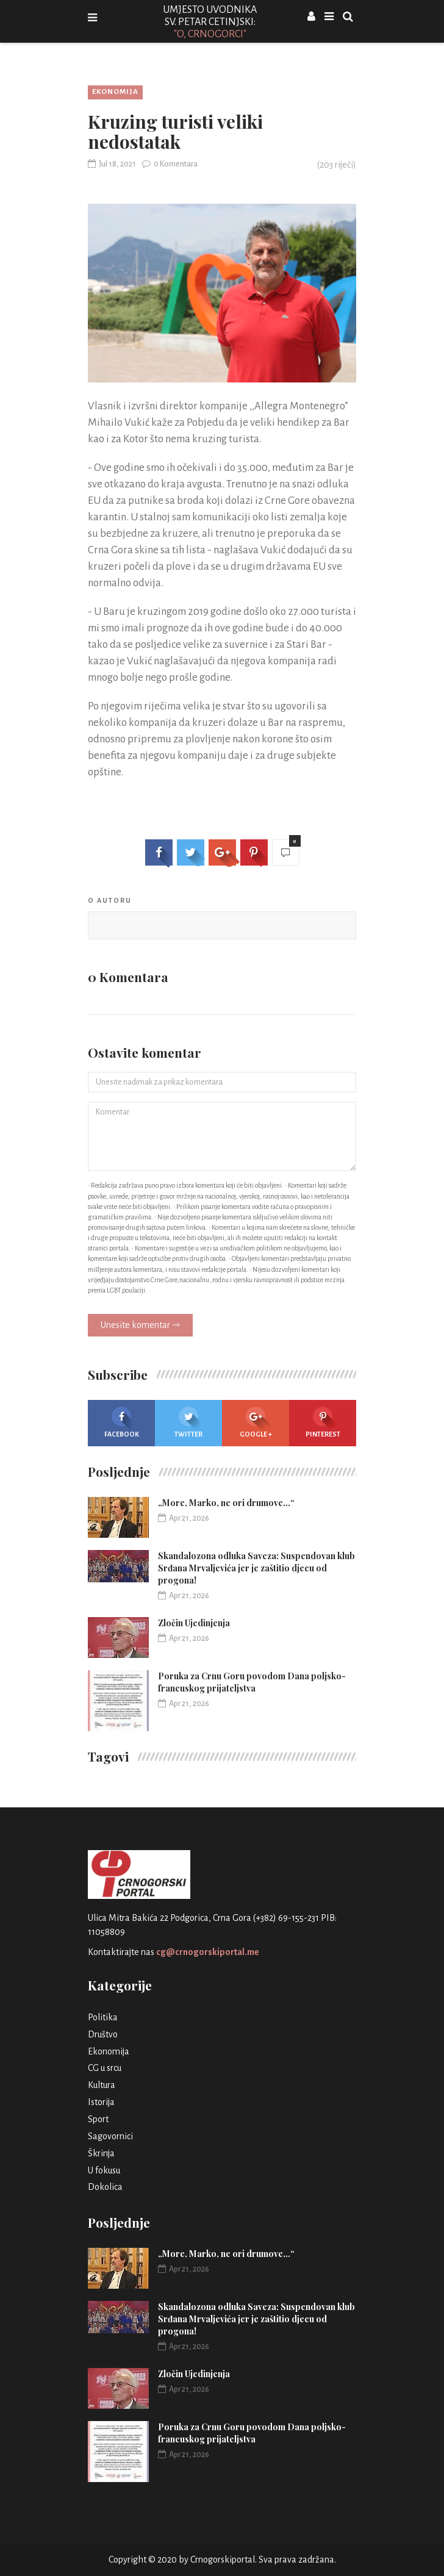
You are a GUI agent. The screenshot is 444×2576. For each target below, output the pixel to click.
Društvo (103, 2034)
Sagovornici (110, 2136)
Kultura (101, 2085)
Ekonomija (115, 92)
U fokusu (104, 2170)
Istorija (101, 2102)
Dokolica (105, 2187)
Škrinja (101, 2153)
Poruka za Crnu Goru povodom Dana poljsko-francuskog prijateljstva (252, 1682)
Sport (98, 2119)
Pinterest (323, 1422)
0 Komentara (170, 164)
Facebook (121, 1422)
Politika (103, 2017)
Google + (256, 1422)
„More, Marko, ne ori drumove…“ (226, 1503)
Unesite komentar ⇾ (140, 1325)
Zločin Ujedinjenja (194, 1623)
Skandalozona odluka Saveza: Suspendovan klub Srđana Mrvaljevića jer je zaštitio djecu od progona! (256, 1568)
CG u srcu (104, 2068)
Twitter (188, 1422)
